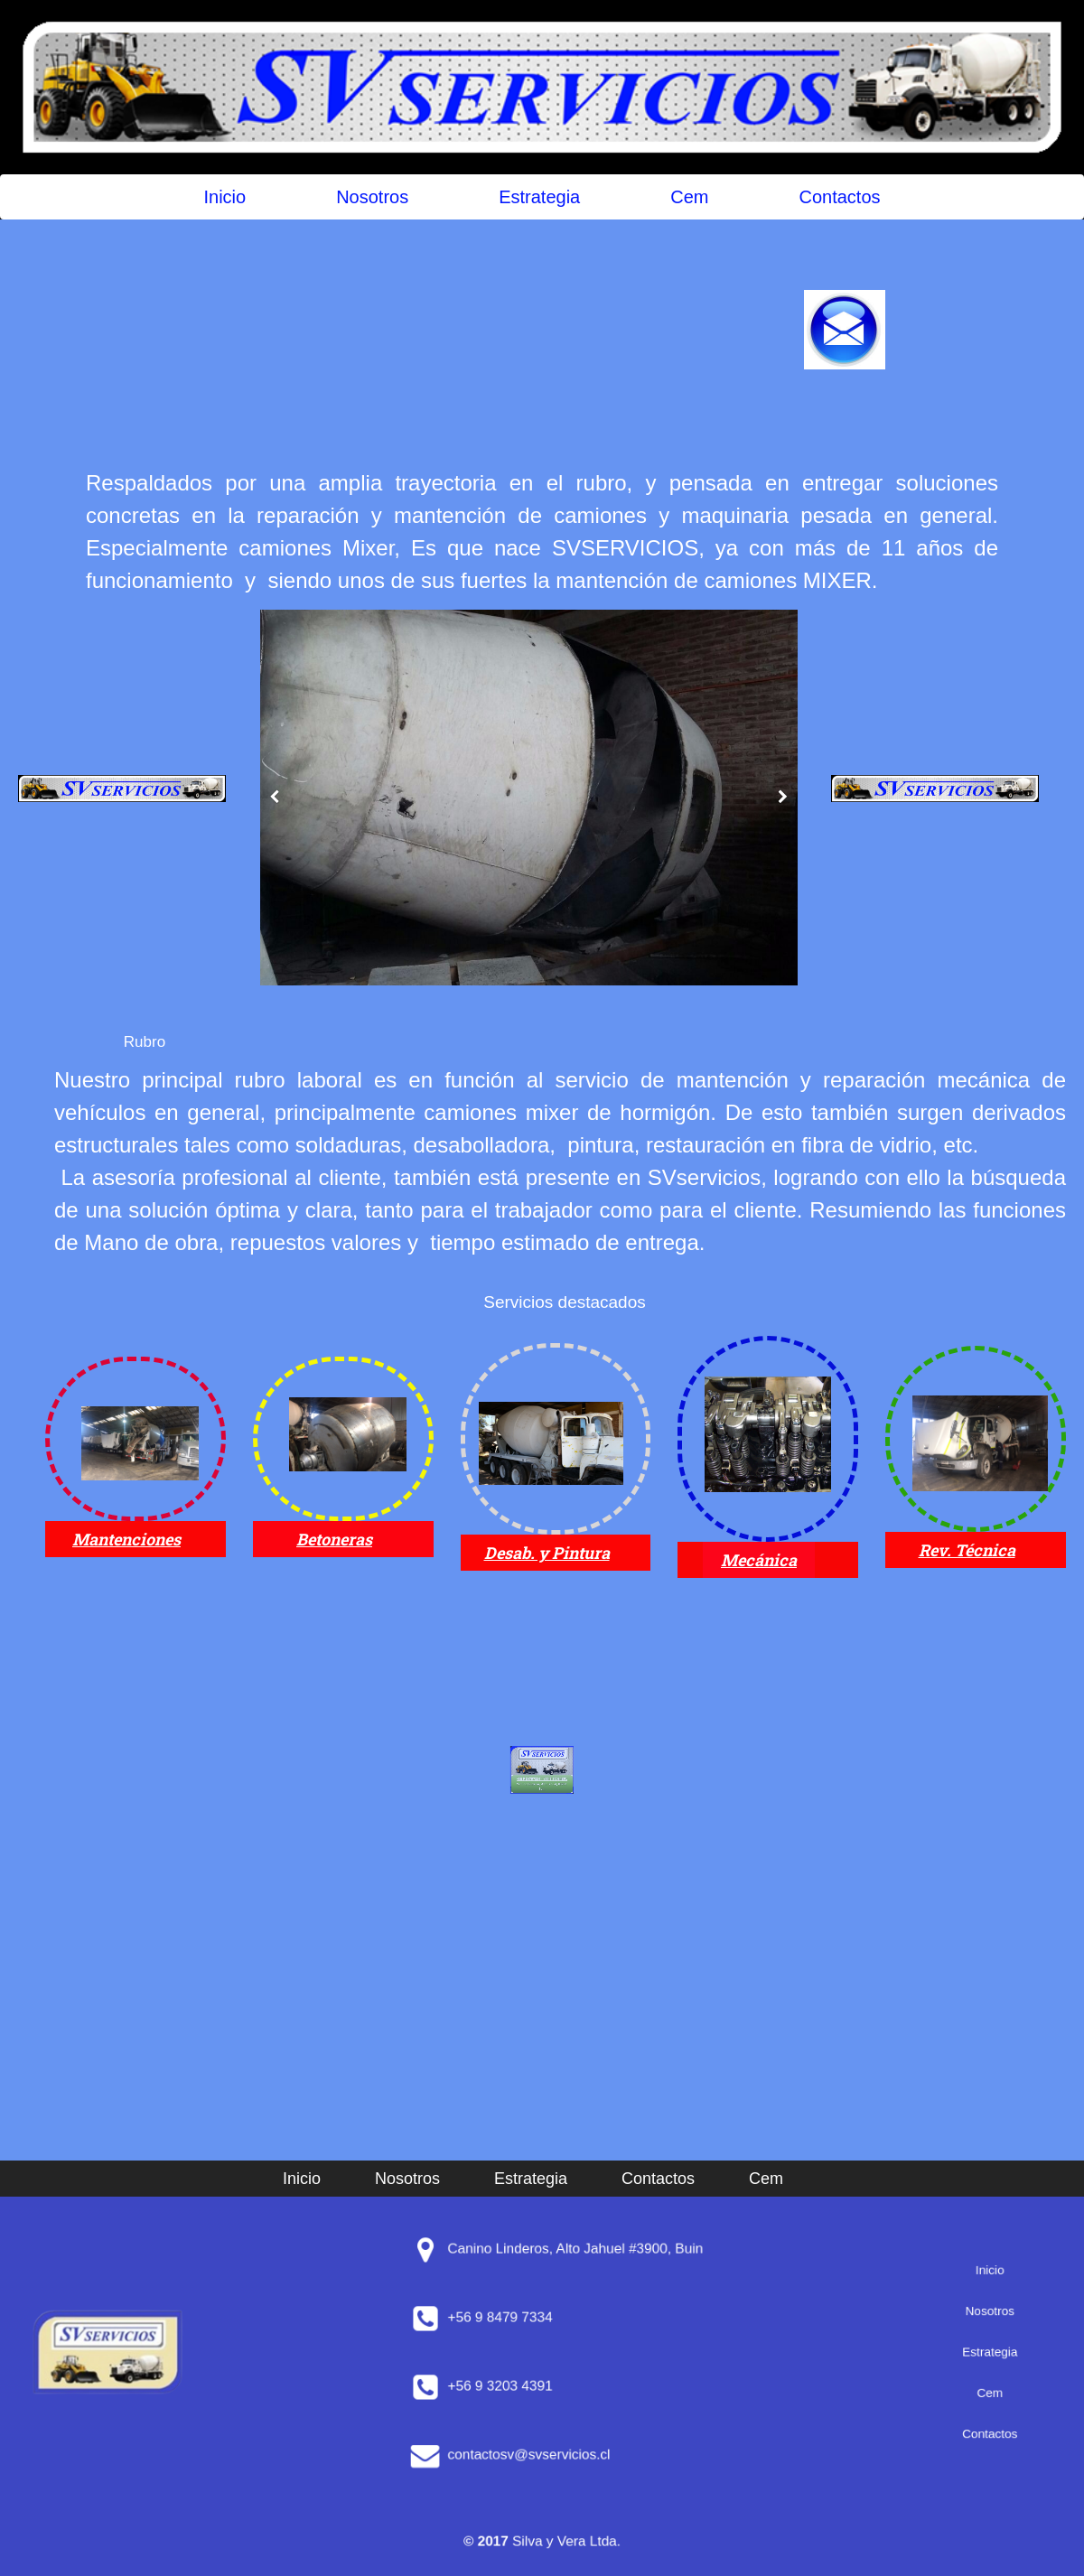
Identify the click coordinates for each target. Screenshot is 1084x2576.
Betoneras (334, 1539)
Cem (689, 197)
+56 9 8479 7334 (546, 2317)
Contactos (839, 197)
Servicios (518, 1302)
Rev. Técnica (967, 1550)
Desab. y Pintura (547, 1552)
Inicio (224, 197)
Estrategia (539, 197)
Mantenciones (126, 1539)
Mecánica (759, 1560)
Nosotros (372, 197)
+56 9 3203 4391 (546, 2386)
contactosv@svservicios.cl (551, 2454)
